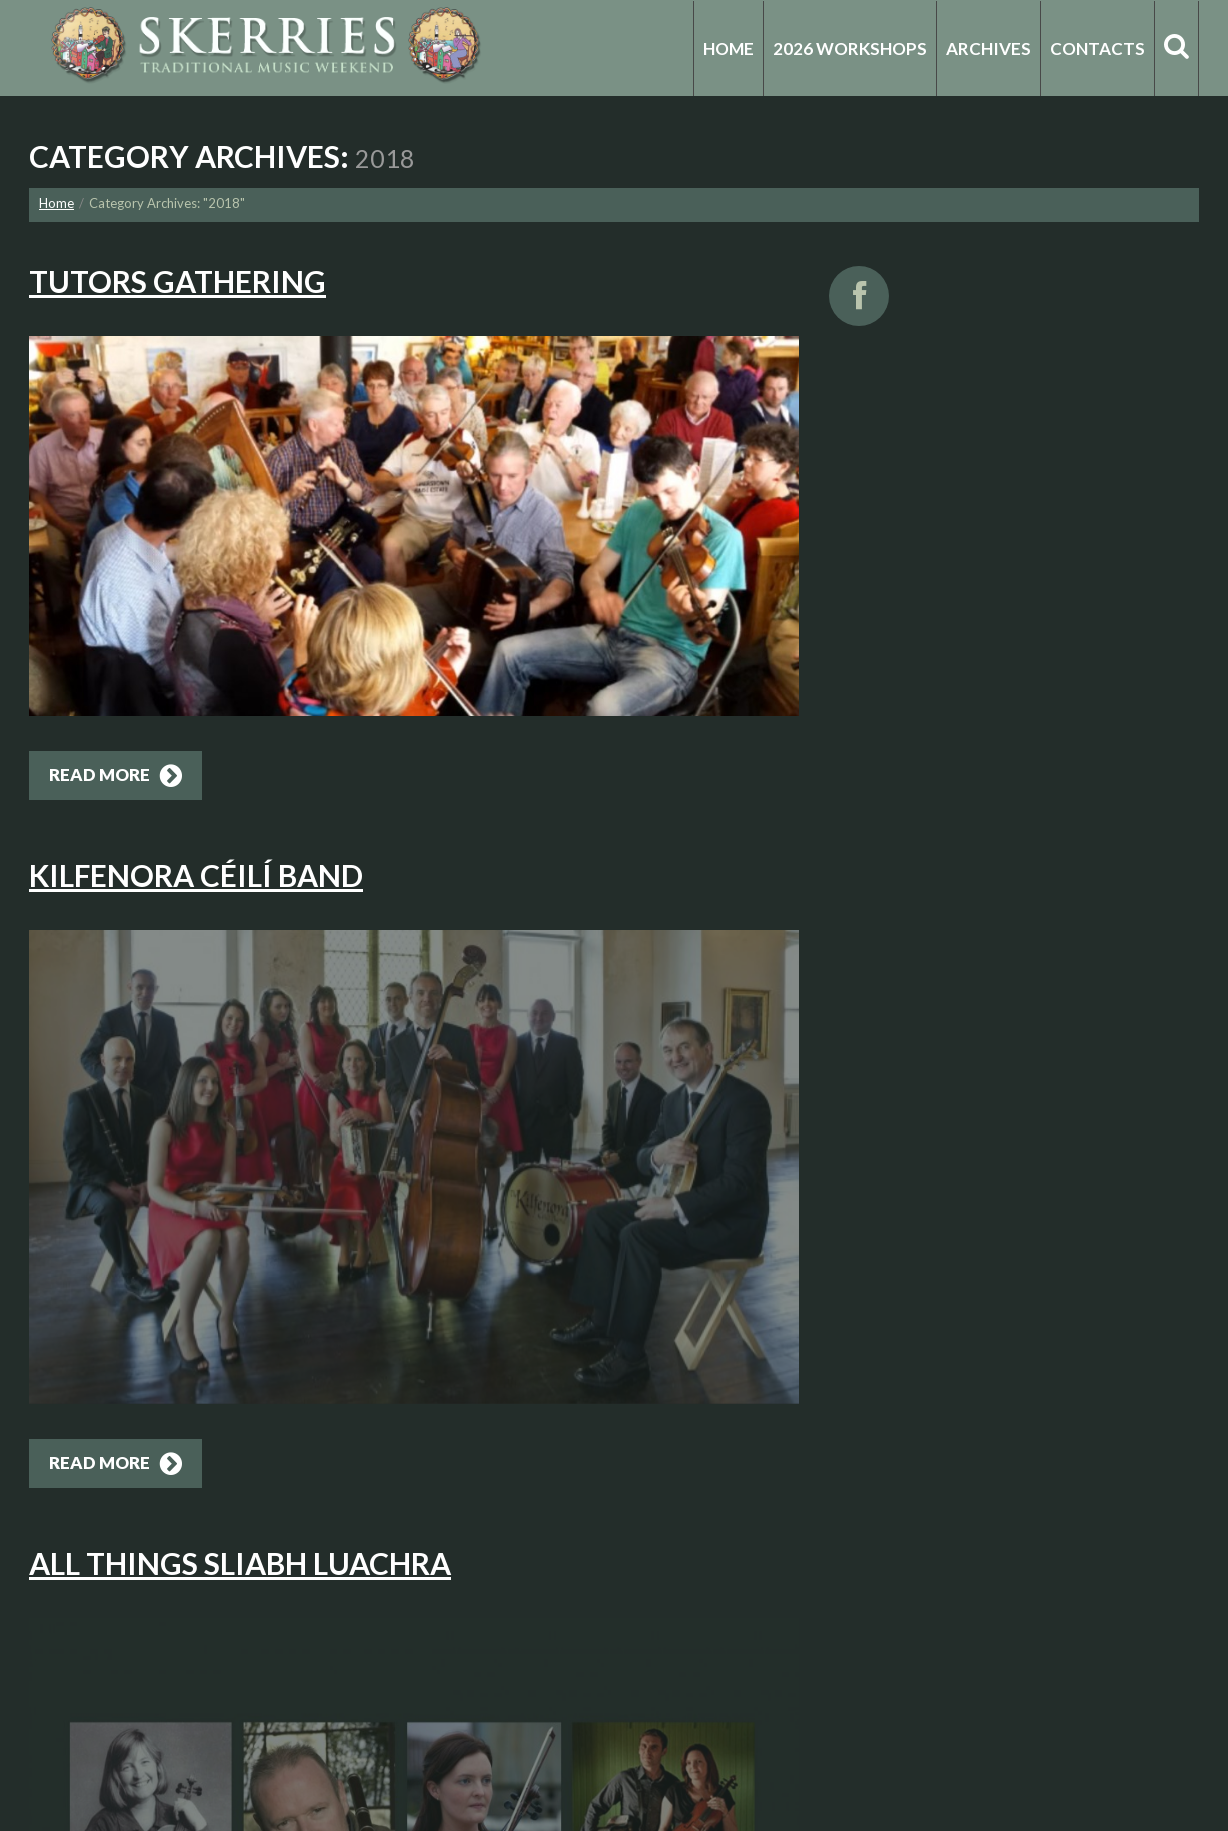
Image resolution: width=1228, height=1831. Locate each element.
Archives (988, 48)
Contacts (1097, 48)
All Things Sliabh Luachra (240, 1563)
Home (728, 48)
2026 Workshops (850, 48)
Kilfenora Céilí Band (196, 875)
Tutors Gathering (177, 281)
